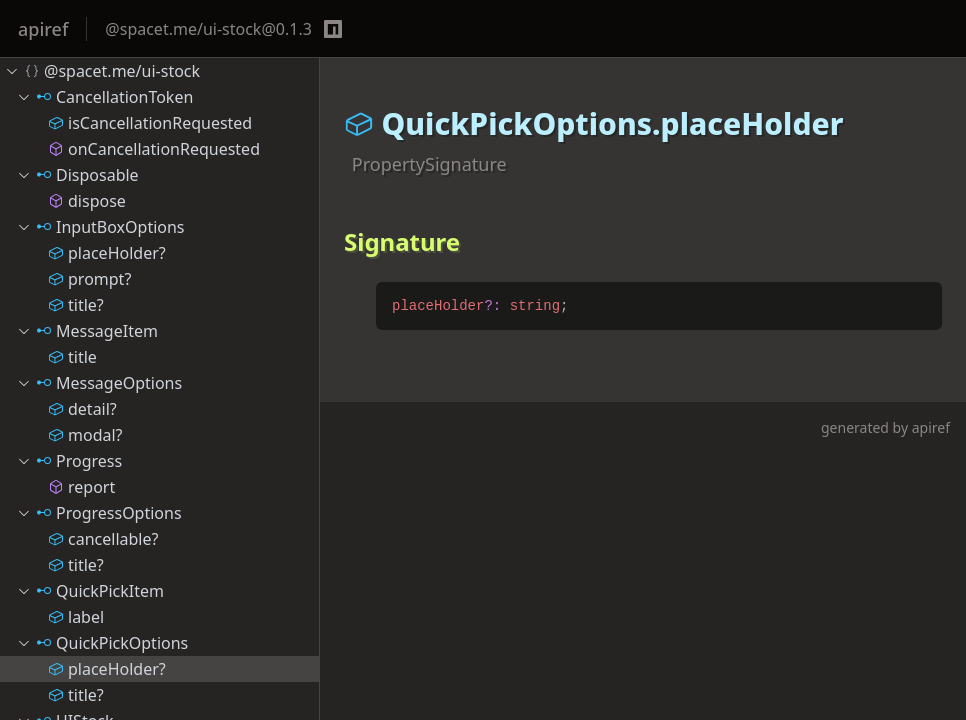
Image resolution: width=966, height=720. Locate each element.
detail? (82, 409)
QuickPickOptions (102, 643)
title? (76, 305)
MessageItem (87, 331)
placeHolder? (107, 253)
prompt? (89, 279)
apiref (43, 29)
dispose (87, 201)
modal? (85, 435)
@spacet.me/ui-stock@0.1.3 (208, 29)
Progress (69, 461)
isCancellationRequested (150, 123)
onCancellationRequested (154, 149)
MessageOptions (99, 383)
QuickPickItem (90, 591)
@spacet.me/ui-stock (102, 71)
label (76, 617)
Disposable (77, 175)
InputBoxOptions (100, 227)
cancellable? (103, 539)
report (81, 487)
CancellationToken (104, 97)
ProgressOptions (99, 513)
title (72, 357)
